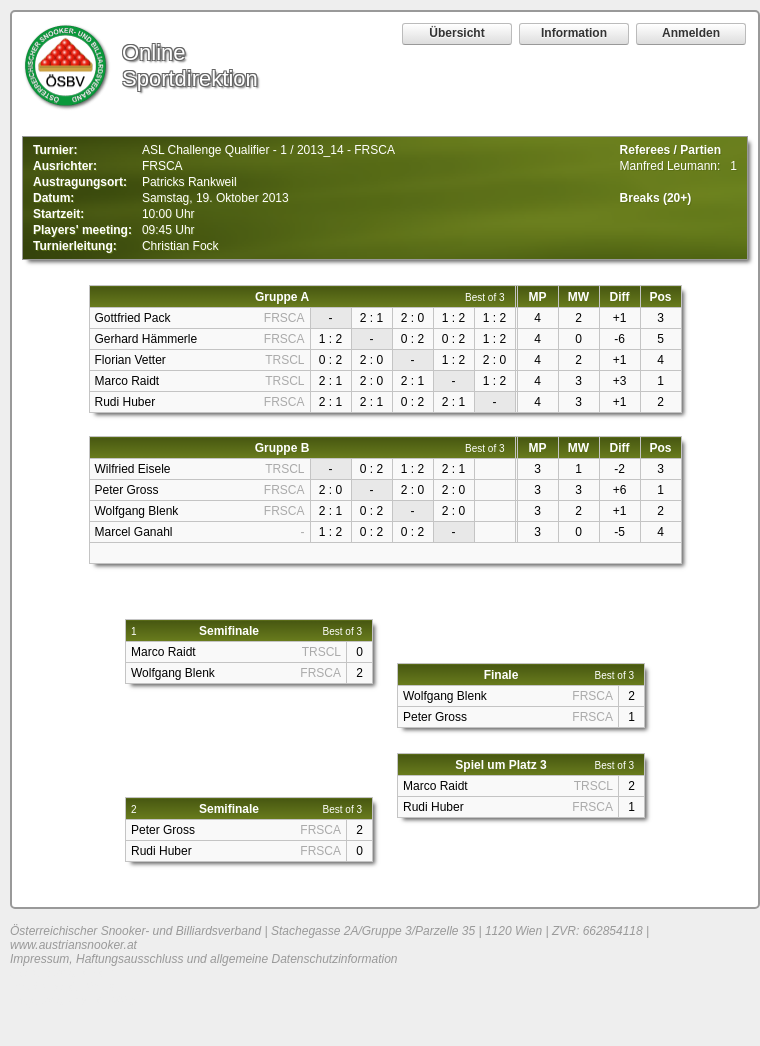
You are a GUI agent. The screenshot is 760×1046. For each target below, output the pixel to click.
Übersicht (456, 33)
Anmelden (691, 33)
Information (574, 33)
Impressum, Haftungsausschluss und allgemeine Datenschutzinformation (204, 959)
